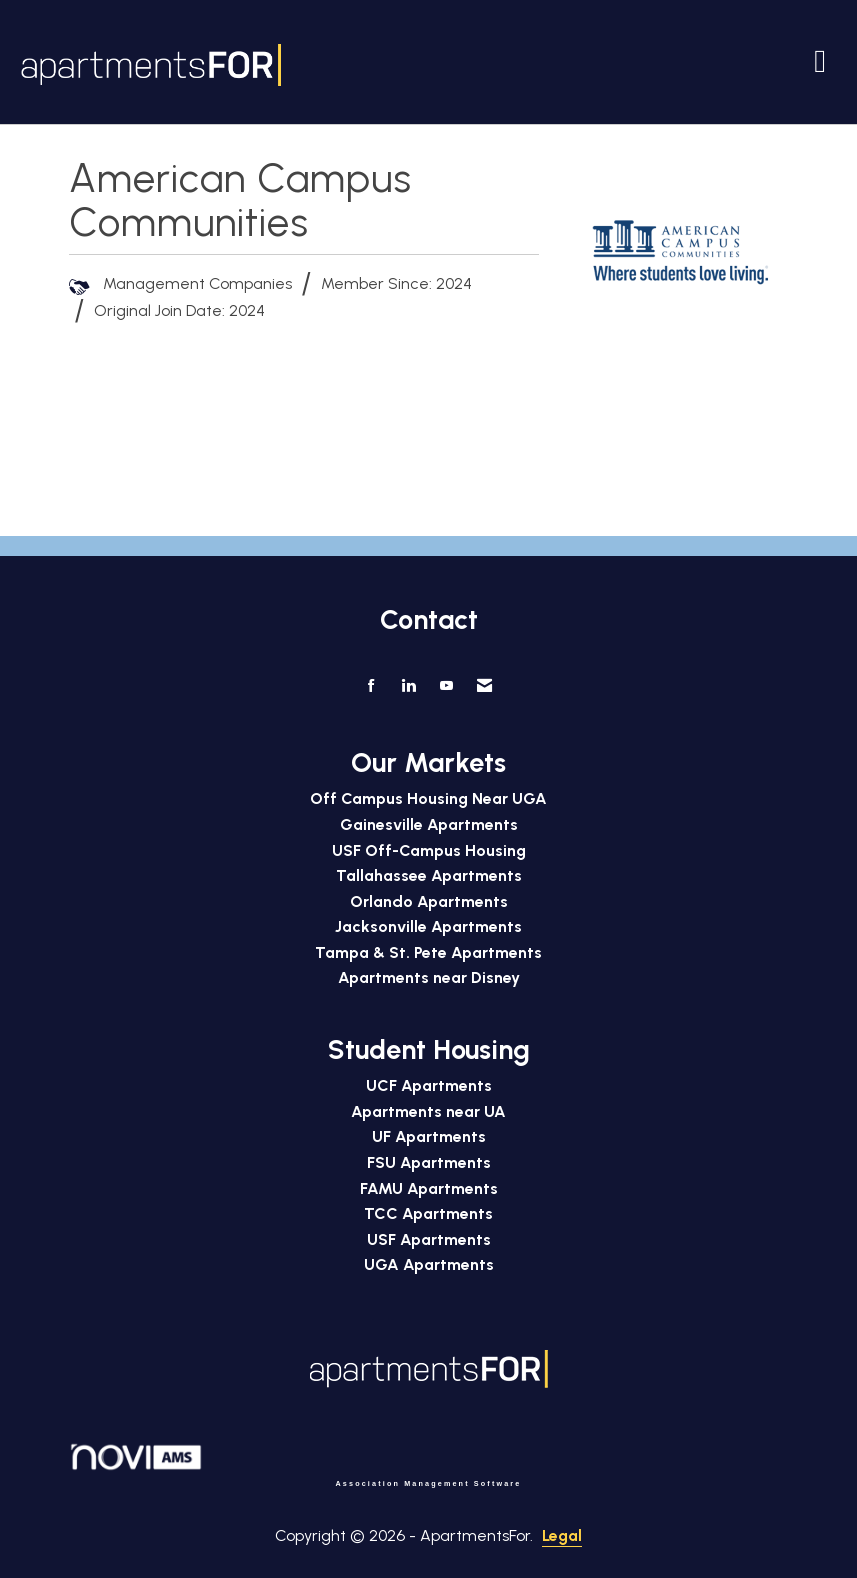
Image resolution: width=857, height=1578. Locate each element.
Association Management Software (295, 1464)
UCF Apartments (429, 1085)
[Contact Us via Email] (484, 686)
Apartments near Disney (429, 977)
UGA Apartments (429, 1264)
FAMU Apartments (429, 1188)
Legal (562, 1535)
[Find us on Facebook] (371, 686)
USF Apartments (429, 1239)
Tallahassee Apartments (429, 875)
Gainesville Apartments (429, 824)
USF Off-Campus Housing (429, 850)
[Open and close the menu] (562, 61)
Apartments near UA (428, 1111)
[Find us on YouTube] (446, 686)
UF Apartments (429, 1136)
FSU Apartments (429, 1162)
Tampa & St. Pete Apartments (428, 952)
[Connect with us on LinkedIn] (408, 686)
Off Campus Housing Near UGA (428, 798)
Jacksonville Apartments (428, 926)
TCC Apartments (428, 1213)
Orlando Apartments (429, 901)
